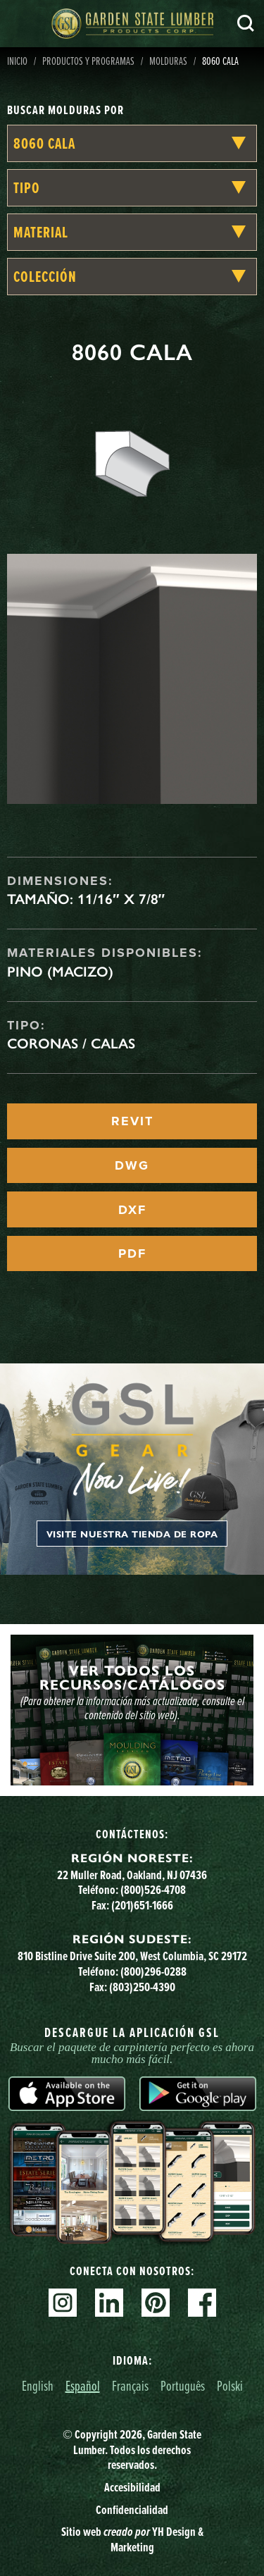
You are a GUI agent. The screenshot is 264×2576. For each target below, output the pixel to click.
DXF (132, 1210)
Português (183, 2385)
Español (82, 2385)
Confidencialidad (132, 2510)
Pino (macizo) (60, 971)
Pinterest (156, 2303)
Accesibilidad (132, 2487)
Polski (230, 2385)
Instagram (63, 2303)
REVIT (132, 1121)
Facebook (202, 2303)
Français (130, 2385)
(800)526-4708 (153, 1890)
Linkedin (109, 2303)
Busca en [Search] (245, 23)
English (38, 2385)
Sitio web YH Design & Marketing (132, 2539)
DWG (132, 1165)
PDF (132, 1253)
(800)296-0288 (153, 1971)
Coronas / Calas (71, 1043)
